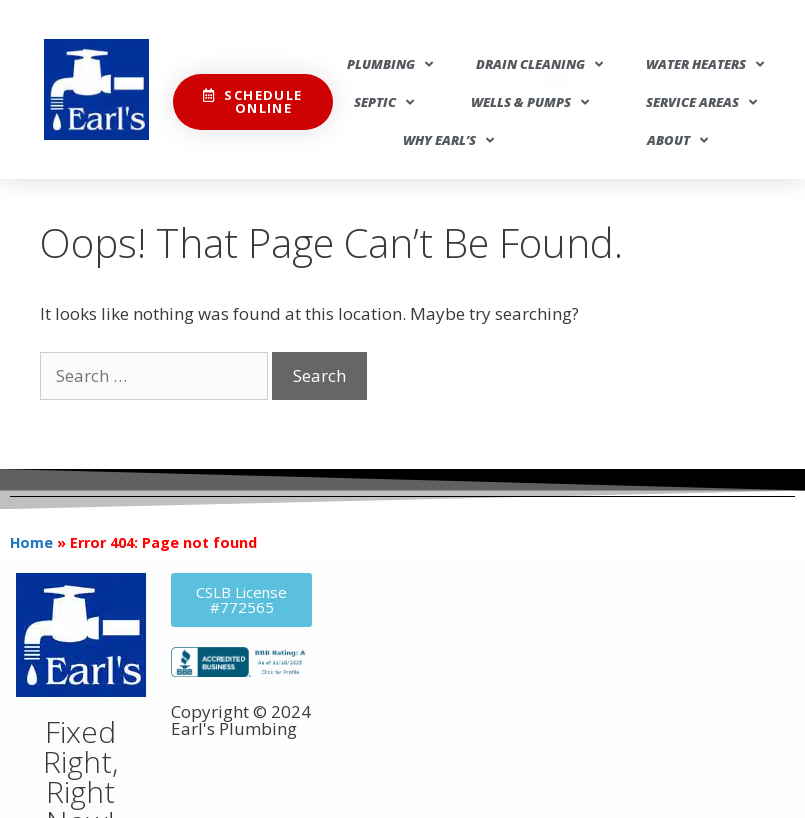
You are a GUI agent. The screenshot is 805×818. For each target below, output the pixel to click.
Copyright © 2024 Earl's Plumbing (241, 720)
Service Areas (701, 102)
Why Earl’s (448, 140)
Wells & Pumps (530, 102)
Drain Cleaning (539, 64)
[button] (555, 38)
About (677, 140)
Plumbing (390, 64)
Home (31, 542)
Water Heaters (705, 64)
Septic (384, 102)
